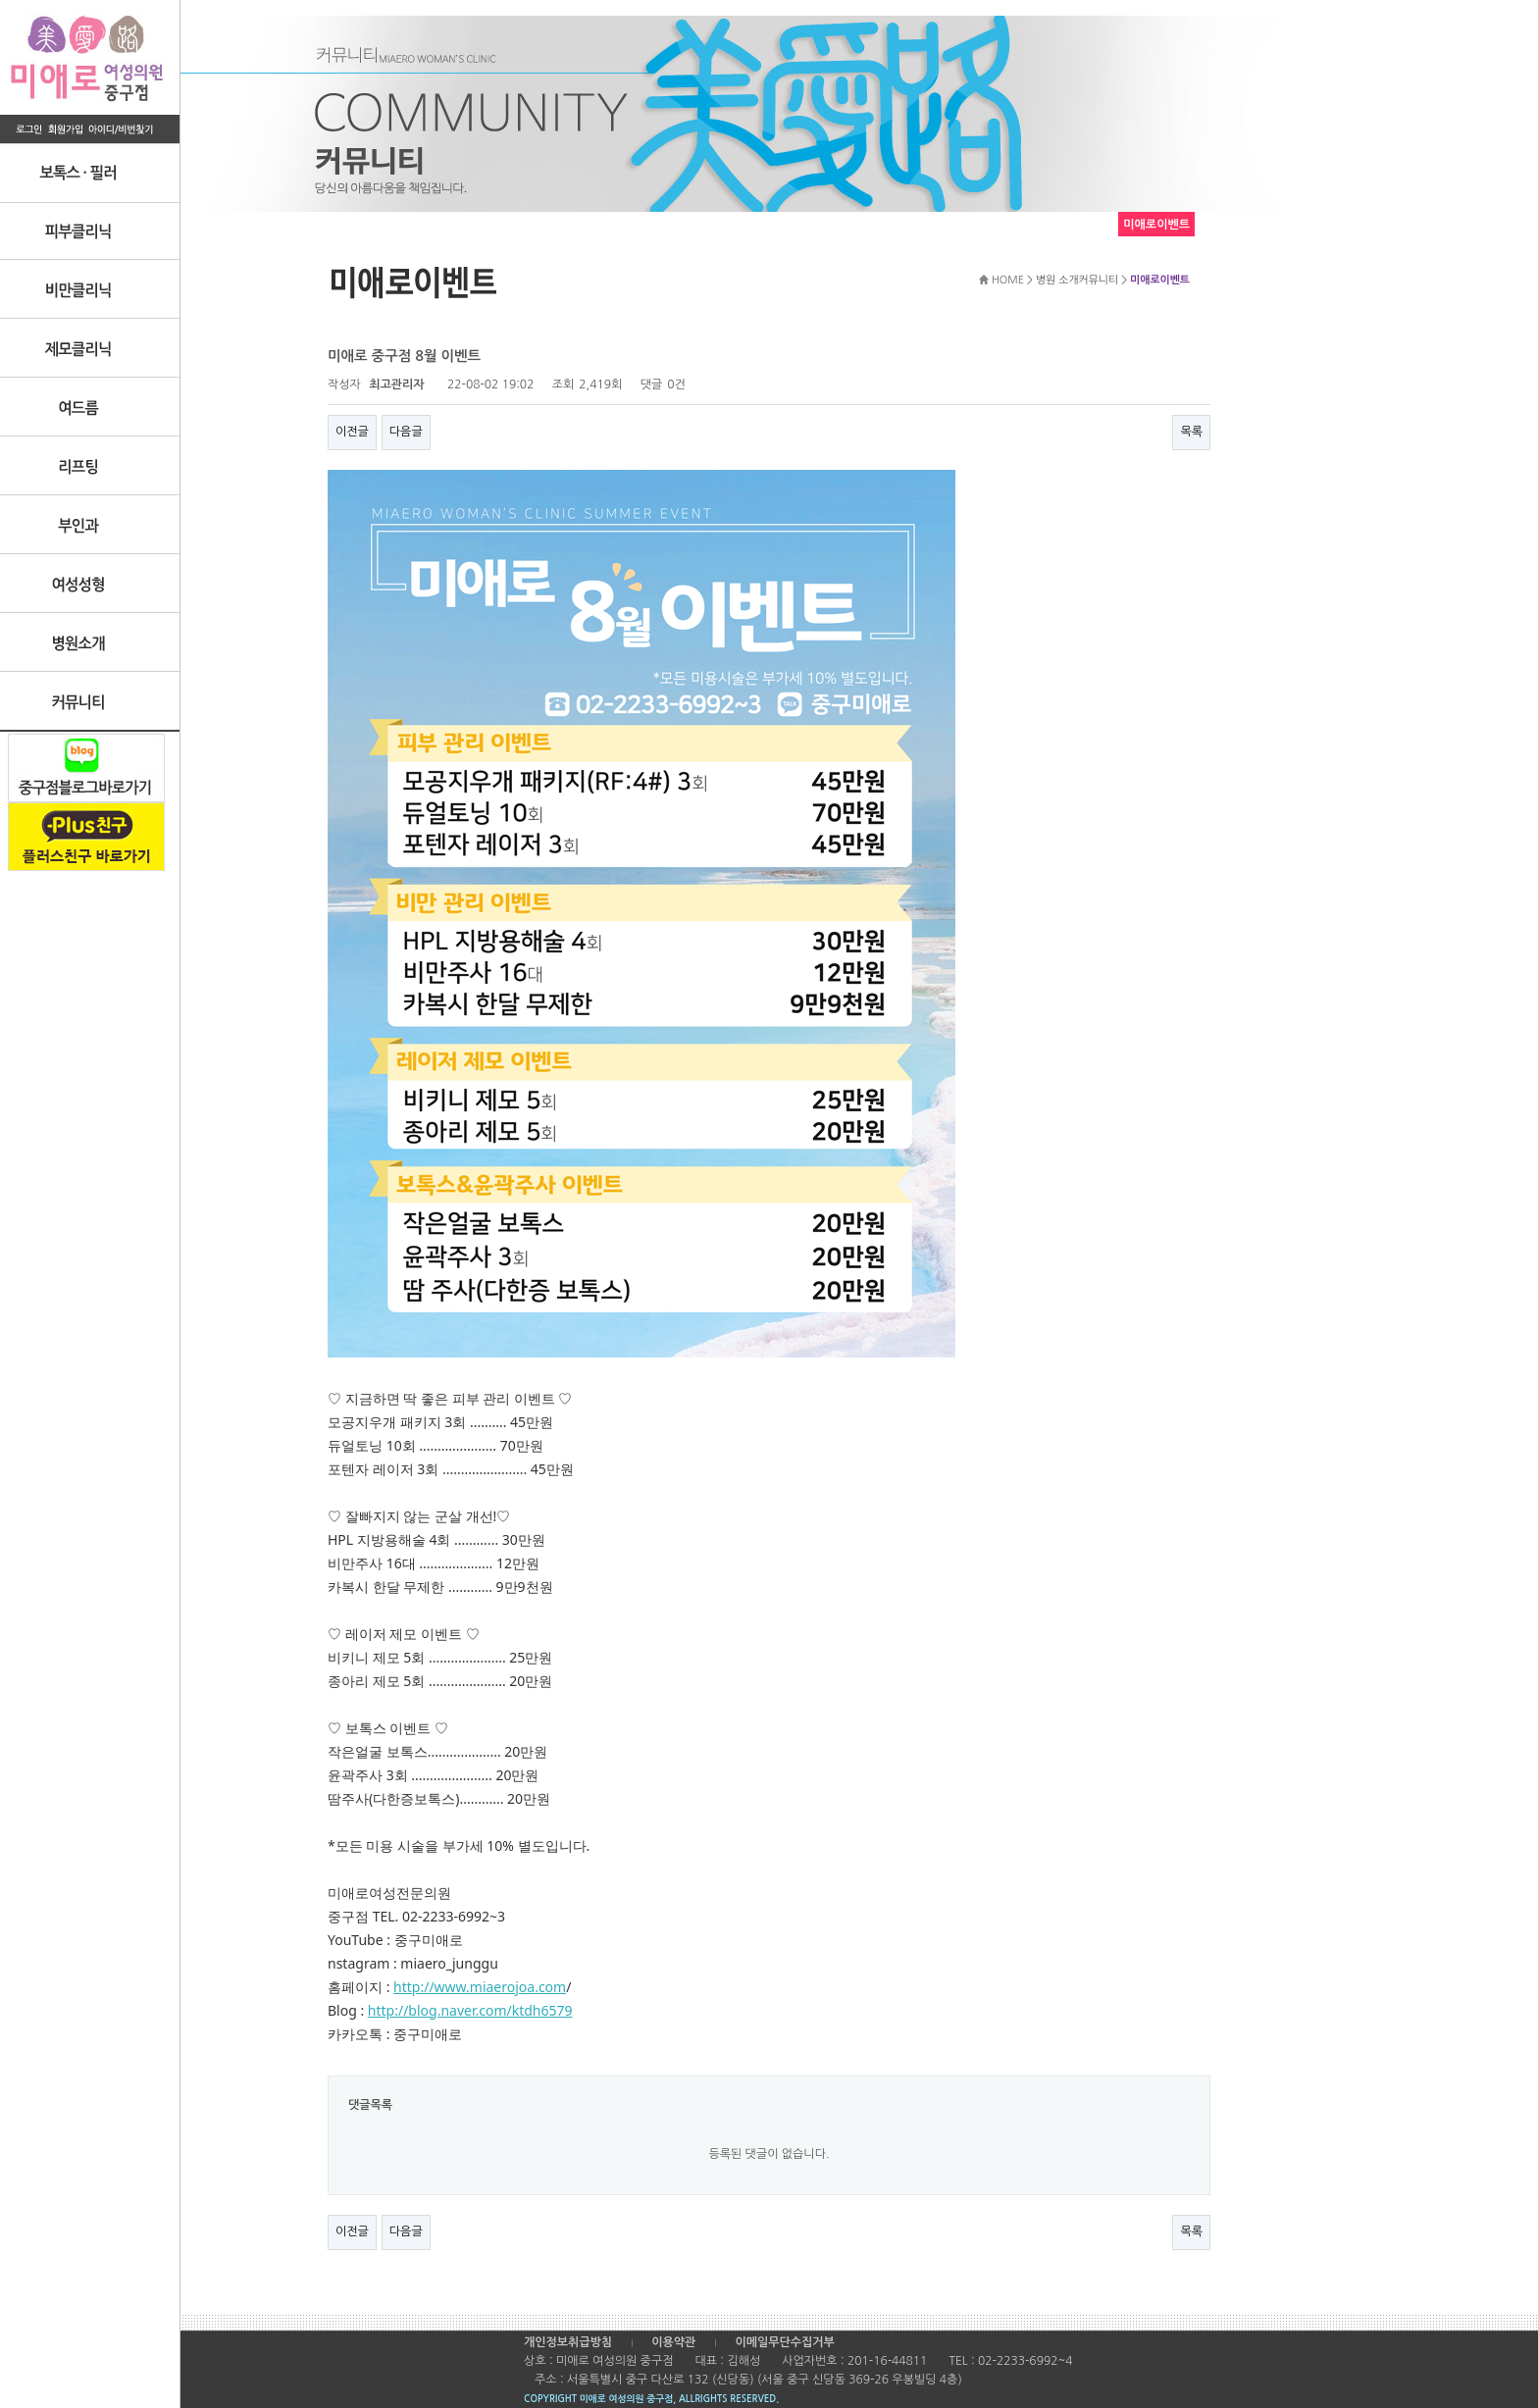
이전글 (352, 431)
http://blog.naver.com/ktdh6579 (470, 2010)
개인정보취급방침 (568, 2342)
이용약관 (673, 2342)
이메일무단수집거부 (785, 2342)
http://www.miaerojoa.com (479, 1986)
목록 (1191, 431)
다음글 (406, 431)
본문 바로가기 (0, 0)
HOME (1008, 280)
